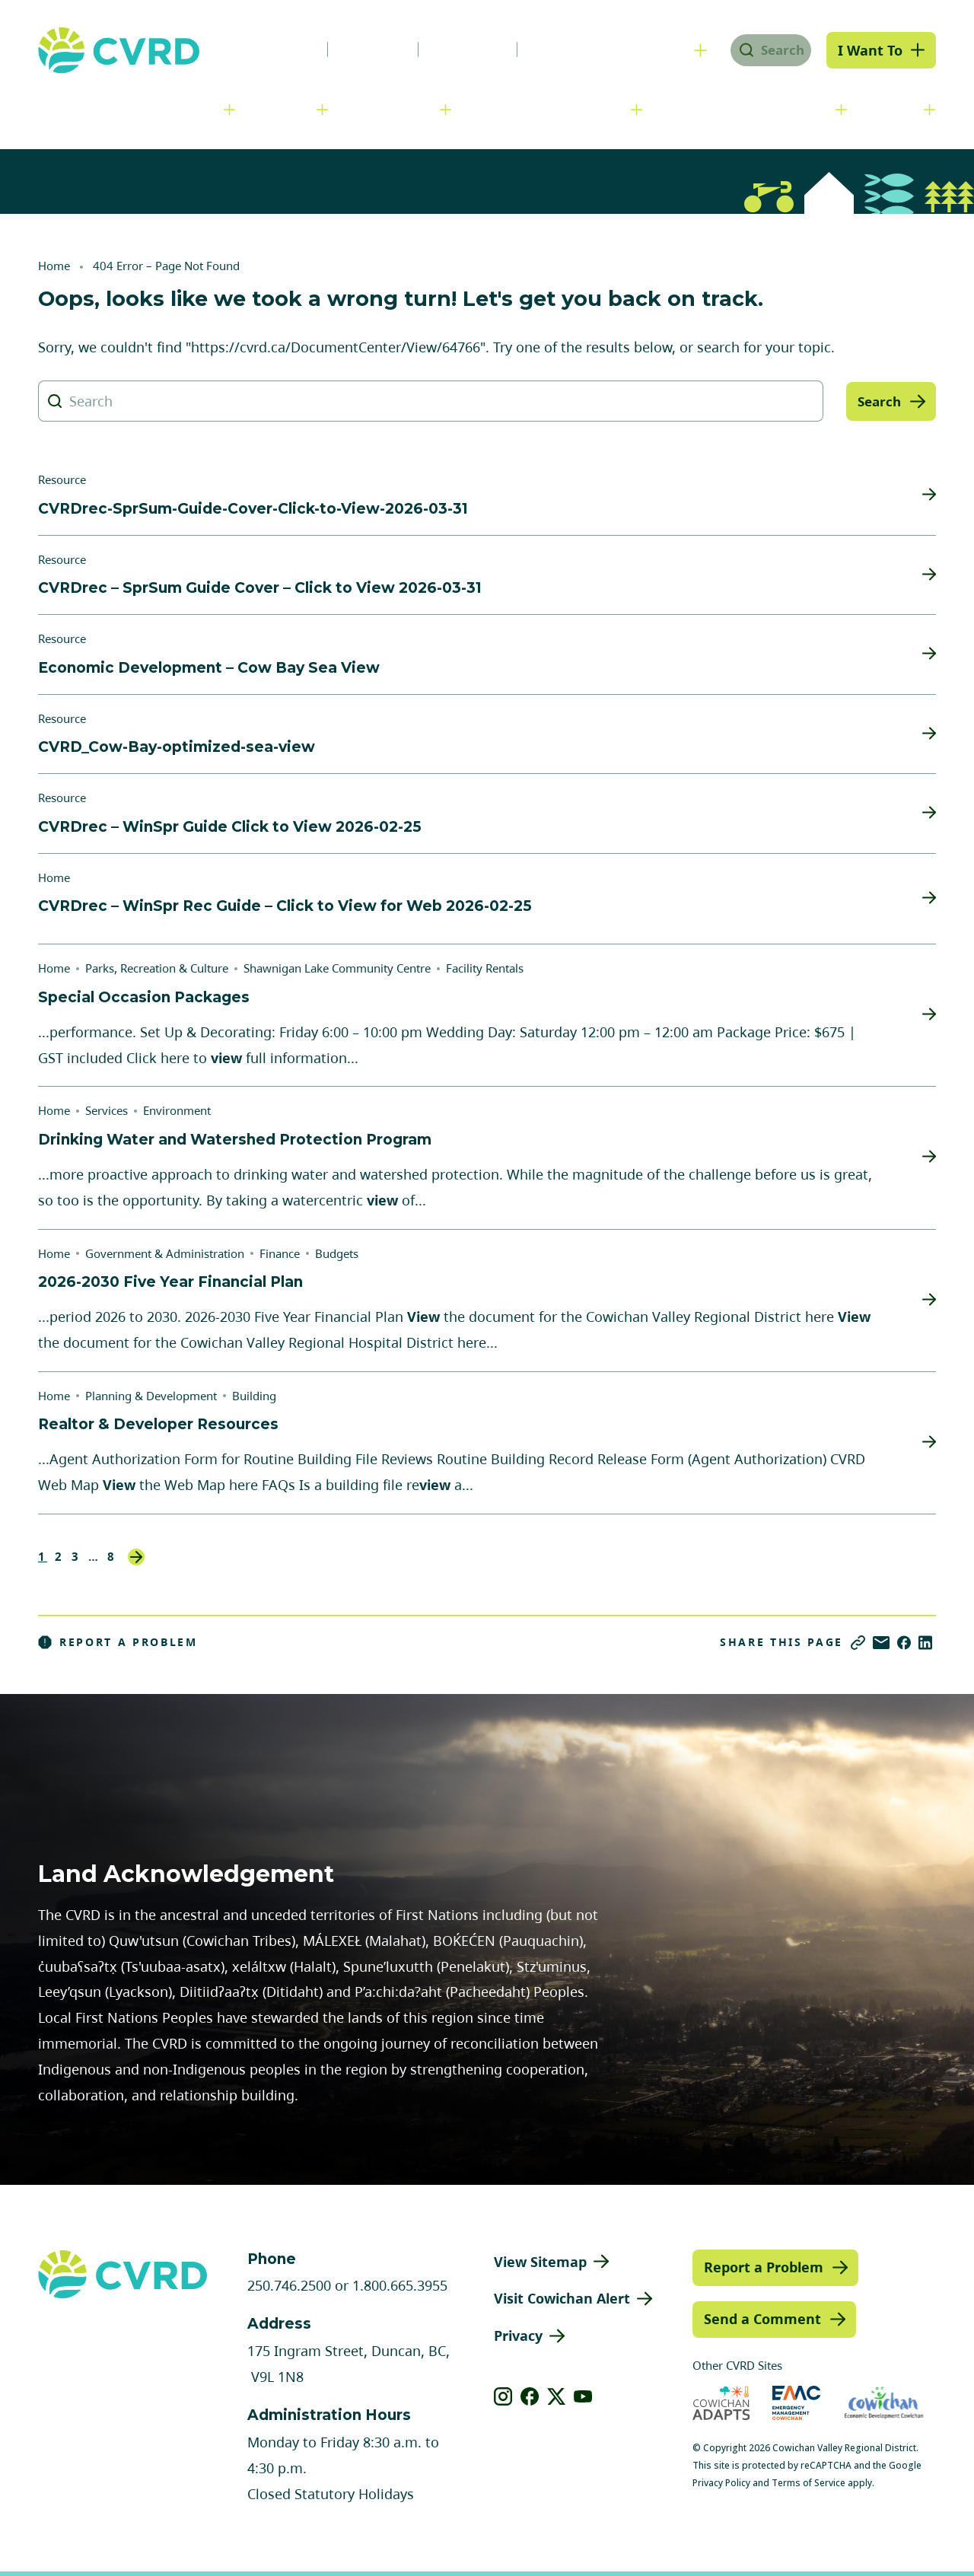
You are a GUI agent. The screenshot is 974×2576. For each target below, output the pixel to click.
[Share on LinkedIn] (925, 1643)
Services (283, 108)
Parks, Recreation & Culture (746, 108)
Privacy (518, 2335)
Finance (279, 1253)
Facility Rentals (485, 968)
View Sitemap (540, 2262)
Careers (361, 49)
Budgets (336, 1253)
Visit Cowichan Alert (562, 2298)
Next (136, 1557)
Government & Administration (126, 108)
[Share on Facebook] (904, 1643)
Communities (392, 108)
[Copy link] (858, 1643)
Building (254, 1395)
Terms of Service (808, 2482)
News (276, 49)
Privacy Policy (721, 2482)
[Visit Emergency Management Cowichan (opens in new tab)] (796, 2403)
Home (54, 265)
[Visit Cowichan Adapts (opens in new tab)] (721, 2403)
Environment (177, 1110)
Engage (893, 108)
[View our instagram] (503, 2396)
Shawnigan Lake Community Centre (337, 968)
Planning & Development (548, 108)
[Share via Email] (881, 1642)
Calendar (455, 49)
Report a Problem (118, 1642)
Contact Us (559, 49)
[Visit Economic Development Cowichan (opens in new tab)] (884, 2403)
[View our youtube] (583, 2396)
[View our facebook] (530, 2396)
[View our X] (556, 2396)
